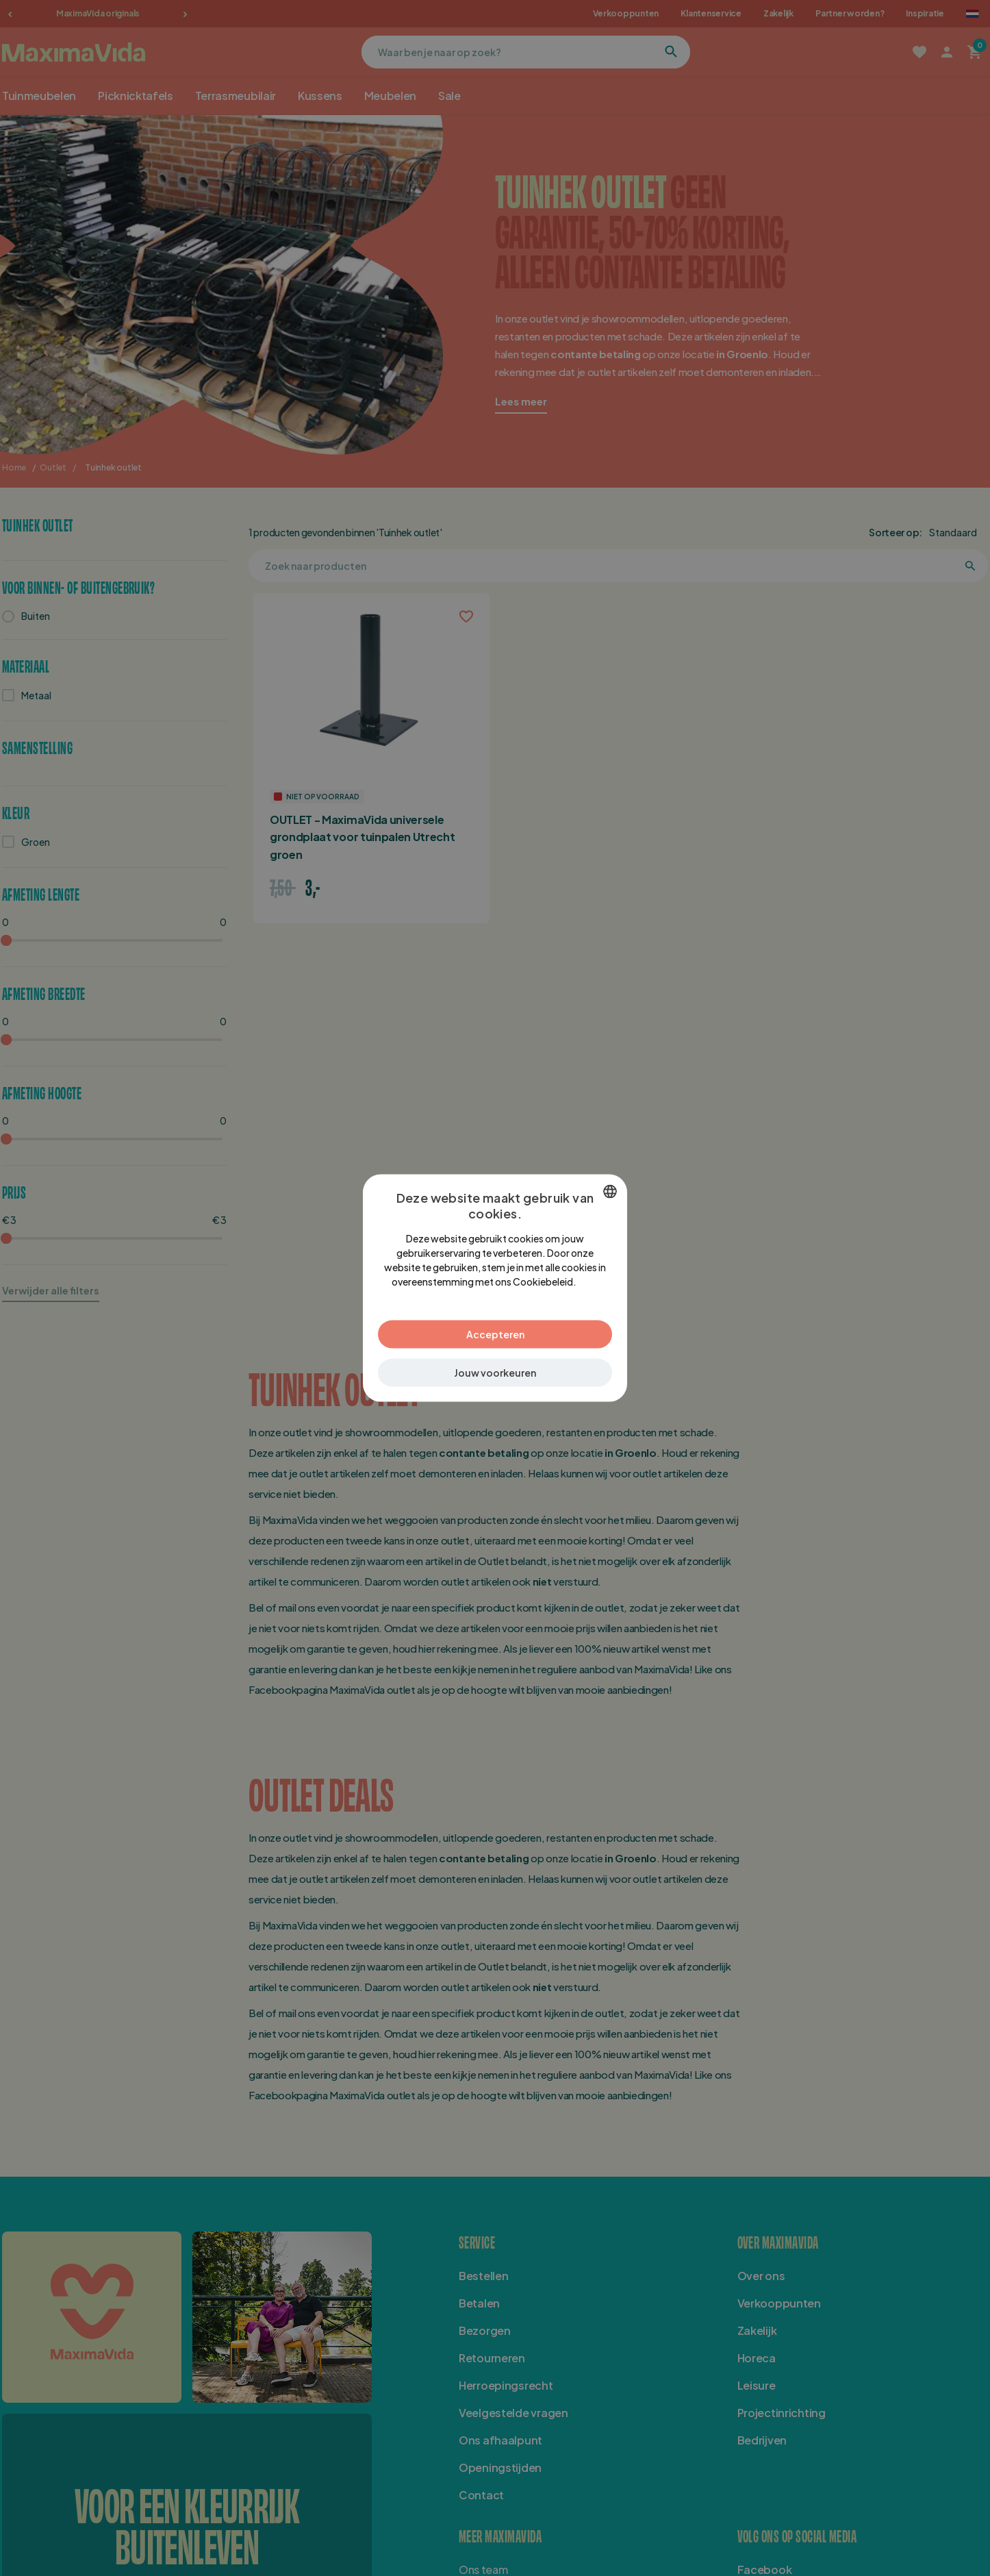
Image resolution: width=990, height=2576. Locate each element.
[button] (495, 1373)
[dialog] (495, 1288)
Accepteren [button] (495, 1334)
